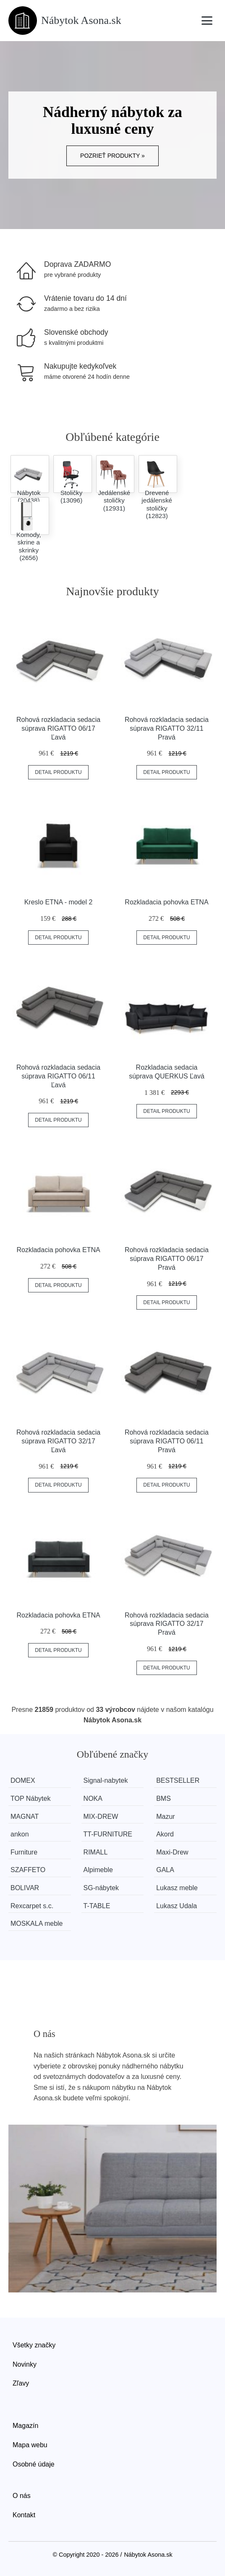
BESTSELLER (177, 1780)
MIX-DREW (101, 1816)
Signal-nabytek (106, 1780)
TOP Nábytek (30, 1798)
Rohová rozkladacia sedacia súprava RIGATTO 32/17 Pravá (167, 1624)
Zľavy (21, 2383)
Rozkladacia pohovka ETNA (166, 902)
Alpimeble (98, 1869)
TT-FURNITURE (108, 1834)
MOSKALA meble (36, 1923)
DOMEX (22, 1780)
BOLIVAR (24, 1887)
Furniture (23, 1852)
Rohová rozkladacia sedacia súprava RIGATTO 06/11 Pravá (167, 1441)
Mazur (165, 1816)
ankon (19, 1834)
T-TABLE (97, 1905)
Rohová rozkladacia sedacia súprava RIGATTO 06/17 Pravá (167, 1258)
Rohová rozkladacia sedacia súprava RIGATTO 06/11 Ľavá (58, 1076)
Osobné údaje (34, 2464)
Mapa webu (30, 2444)
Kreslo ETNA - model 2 (58, 902)
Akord (165, 1834)
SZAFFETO (27, 1869)
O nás (22, 2495)
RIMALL (96, 1852)
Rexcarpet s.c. (31, 1905)
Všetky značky (34, 2345)
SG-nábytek (101, 1887)
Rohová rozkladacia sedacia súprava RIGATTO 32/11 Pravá (167, 728)
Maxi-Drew (172, 1852)
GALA (165, 1869)
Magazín (25, 2425)
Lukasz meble (177, 1887)
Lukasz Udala (176, 1905)
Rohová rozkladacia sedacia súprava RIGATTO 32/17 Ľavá (58, 1441)
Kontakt (24, 2515)
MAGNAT (24, 1816)
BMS (163, 1798)
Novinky (25, 2364)
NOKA (93, 1798)
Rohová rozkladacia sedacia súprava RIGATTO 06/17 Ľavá (58, 728)
